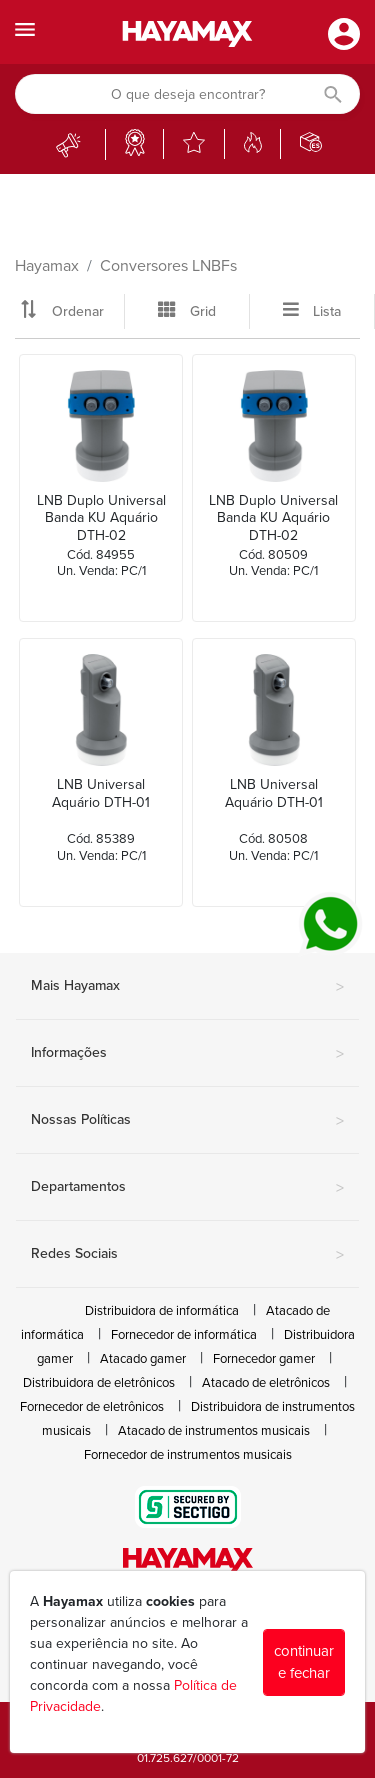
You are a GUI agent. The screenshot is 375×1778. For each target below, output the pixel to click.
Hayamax (47, 266)
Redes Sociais (187, 1255)
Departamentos (187, 1188)
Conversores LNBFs (168, 266)
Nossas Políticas (187, 1121)
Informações (187, 1054)
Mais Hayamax (187, 987)
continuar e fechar (304, 1662)
